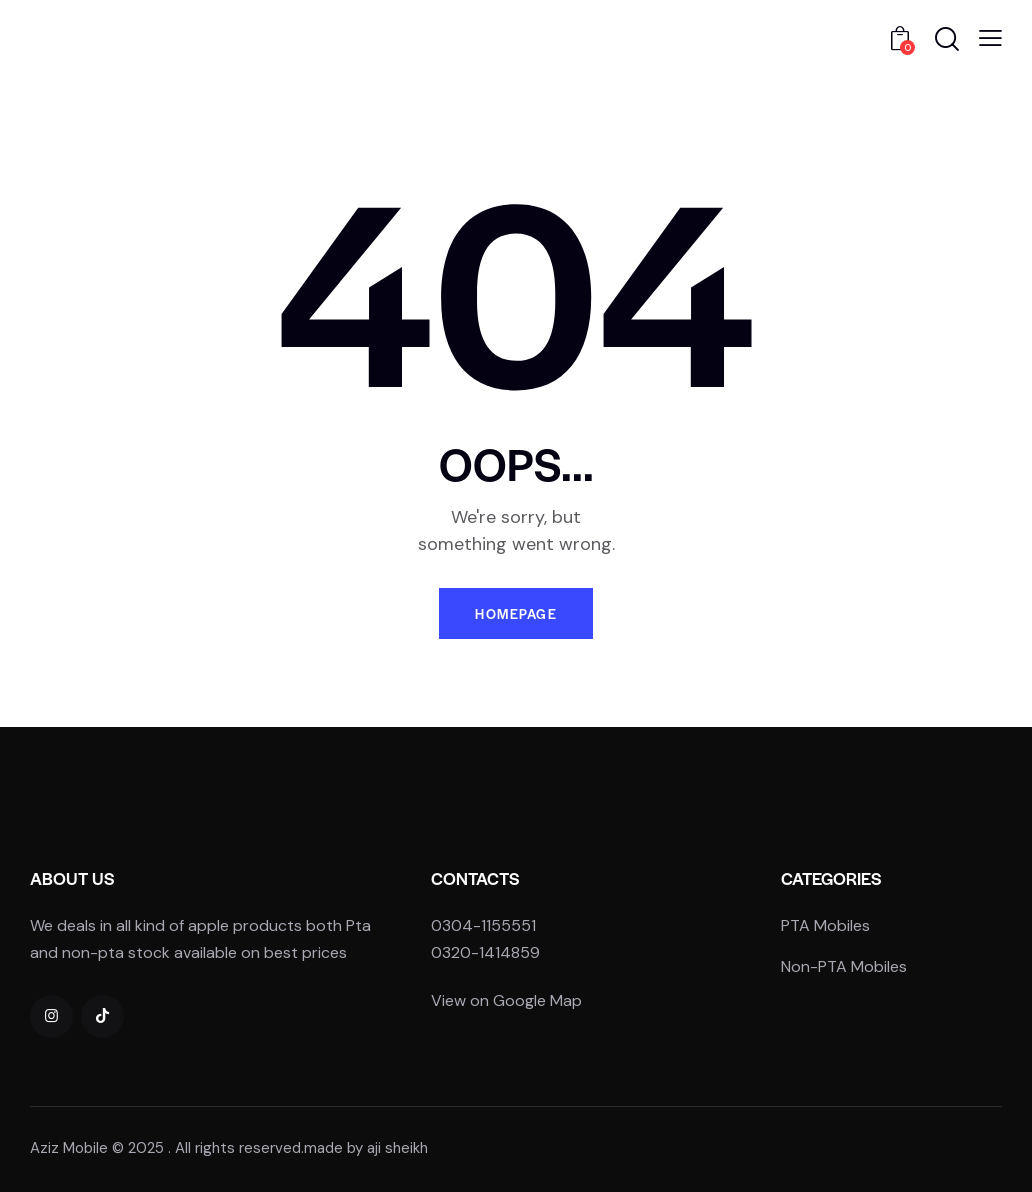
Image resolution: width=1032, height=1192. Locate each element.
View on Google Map (506, 1000)
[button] (990, 38)
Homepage (516, 613)
